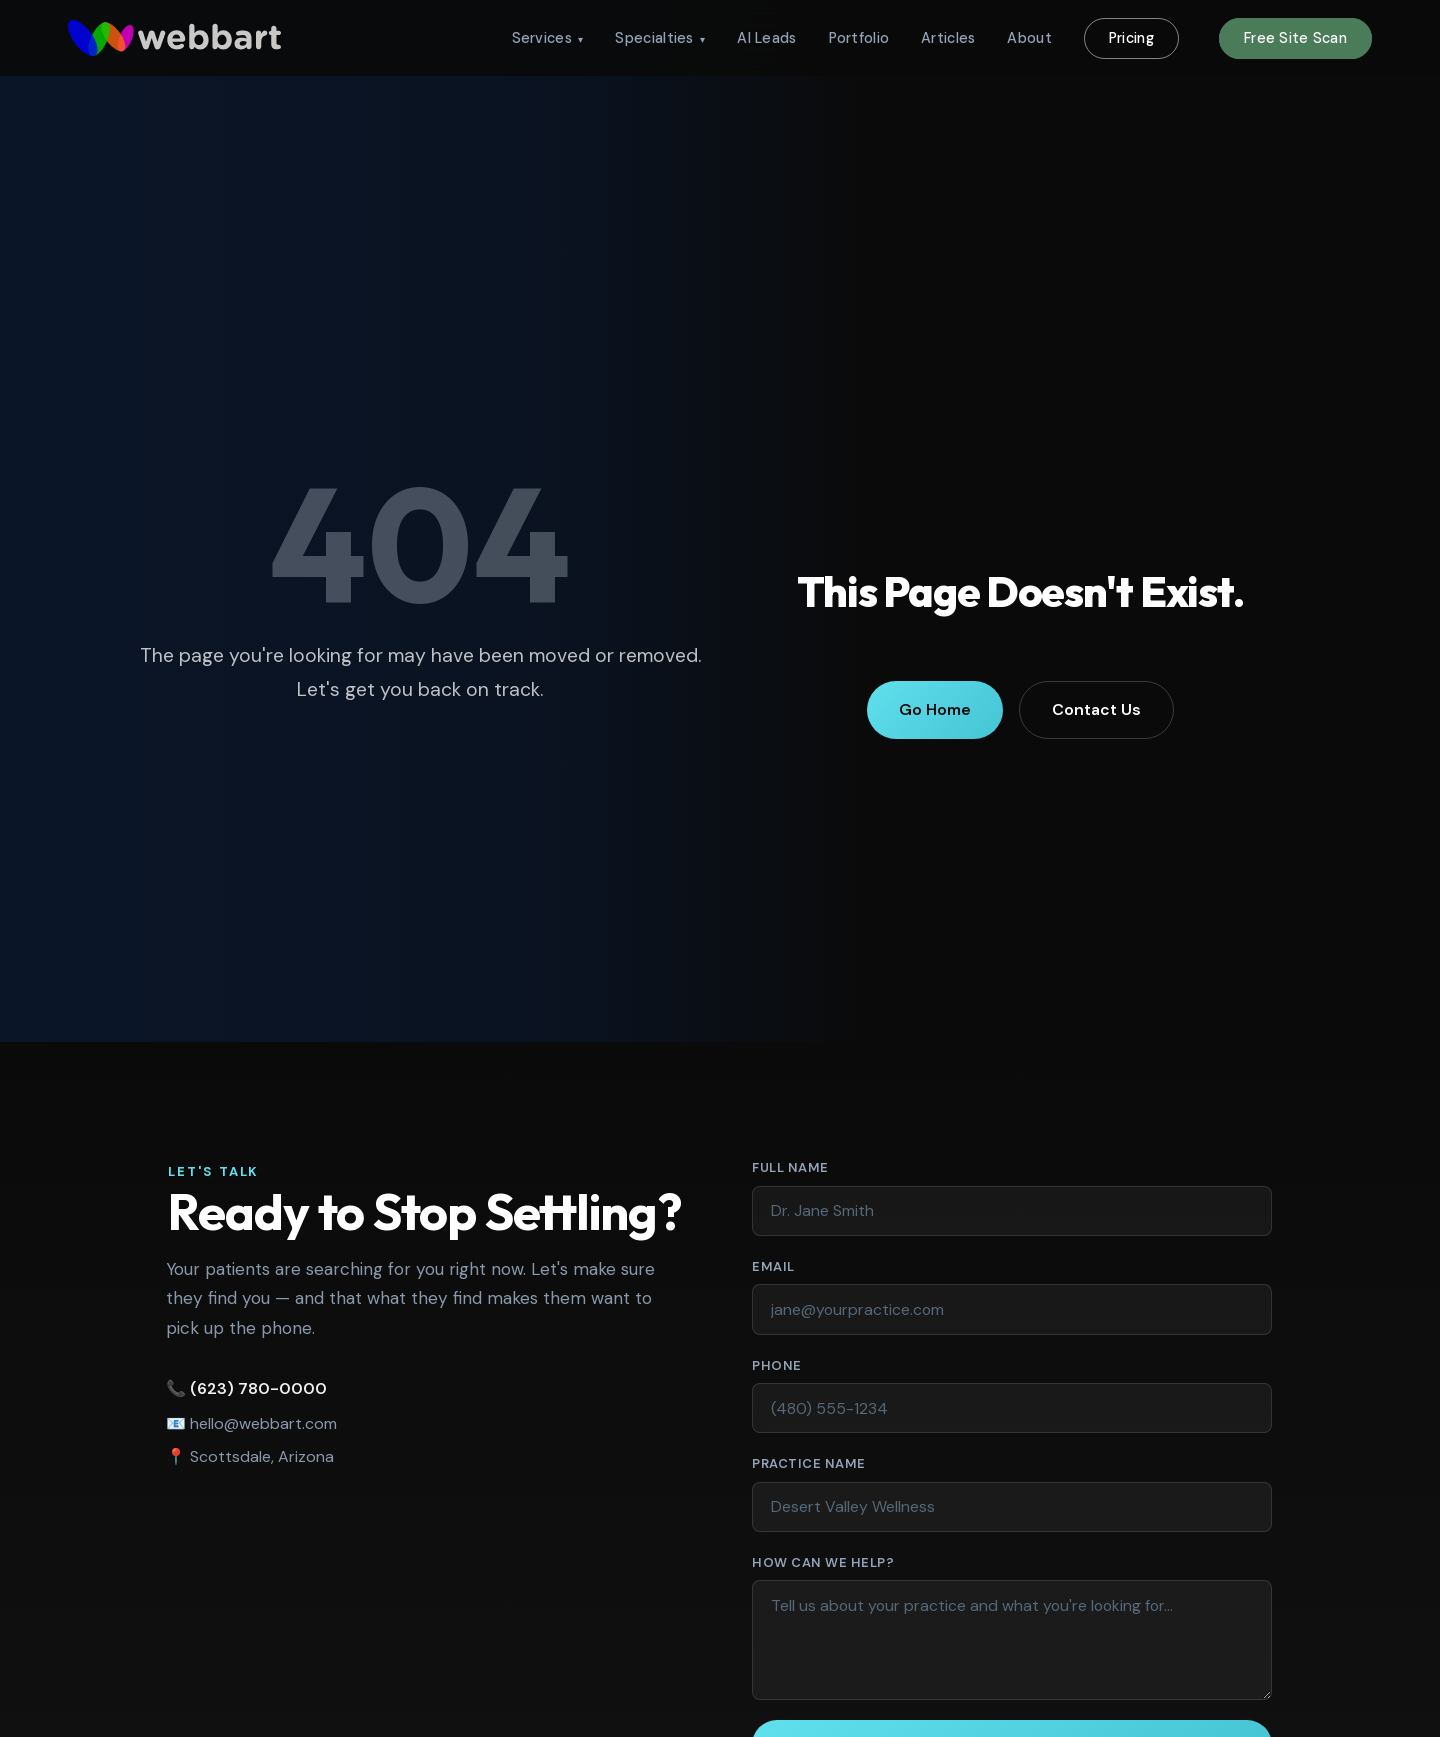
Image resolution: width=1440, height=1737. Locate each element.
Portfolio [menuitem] (859, 38)
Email (813, 1265)
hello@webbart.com (259, 1423)
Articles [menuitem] (948, 38)
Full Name (830, 1166)
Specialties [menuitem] (660, 38)
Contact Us (1096, 709)
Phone (777, 1365)
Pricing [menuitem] (1131, 38)
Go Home (935, 709)
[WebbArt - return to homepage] (174, 38)
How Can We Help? (823, 1562)
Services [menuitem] (548, 38)
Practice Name (809, 1463)
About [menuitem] (1029, 38)
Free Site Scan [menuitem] (1295, 38)
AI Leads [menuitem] (766, 38)
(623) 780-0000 (254, 1388)
